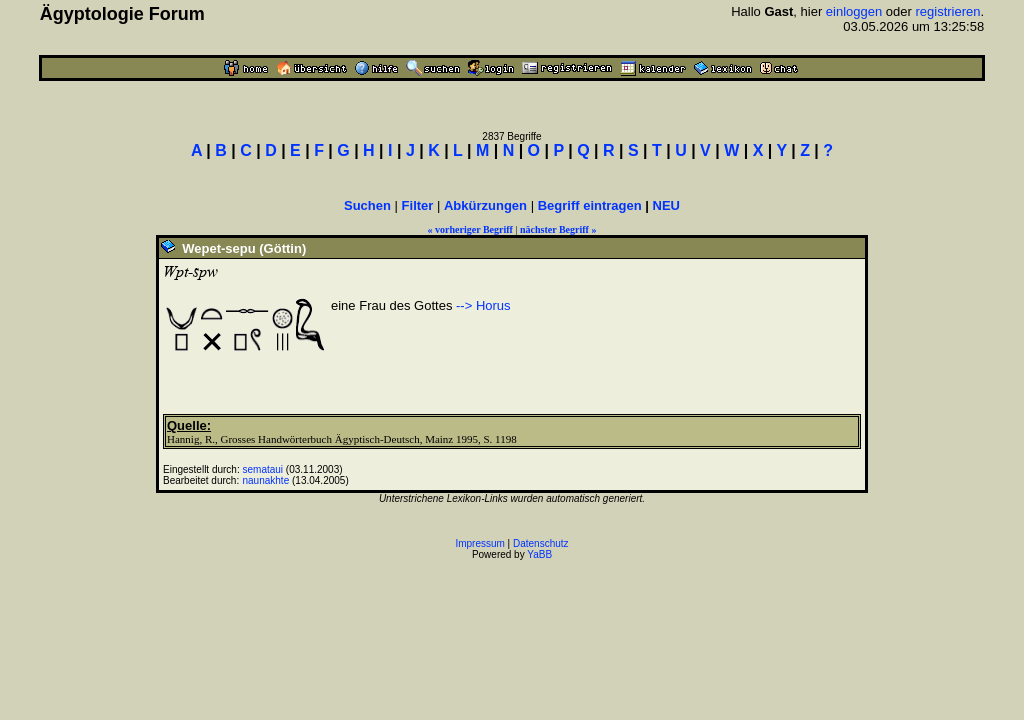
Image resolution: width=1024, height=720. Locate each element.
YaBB (539, 554)
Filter (418, 205)
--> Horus (483, 305)
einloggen (854, 11)
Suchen (367, 205)
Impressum (479, 543)
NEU (666, 205)
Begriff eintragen (590, 205)
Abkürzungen (485, 205)
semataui (263, 469)
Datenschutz (541, 543)
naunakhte (266, 480)
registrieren (948, 11)
